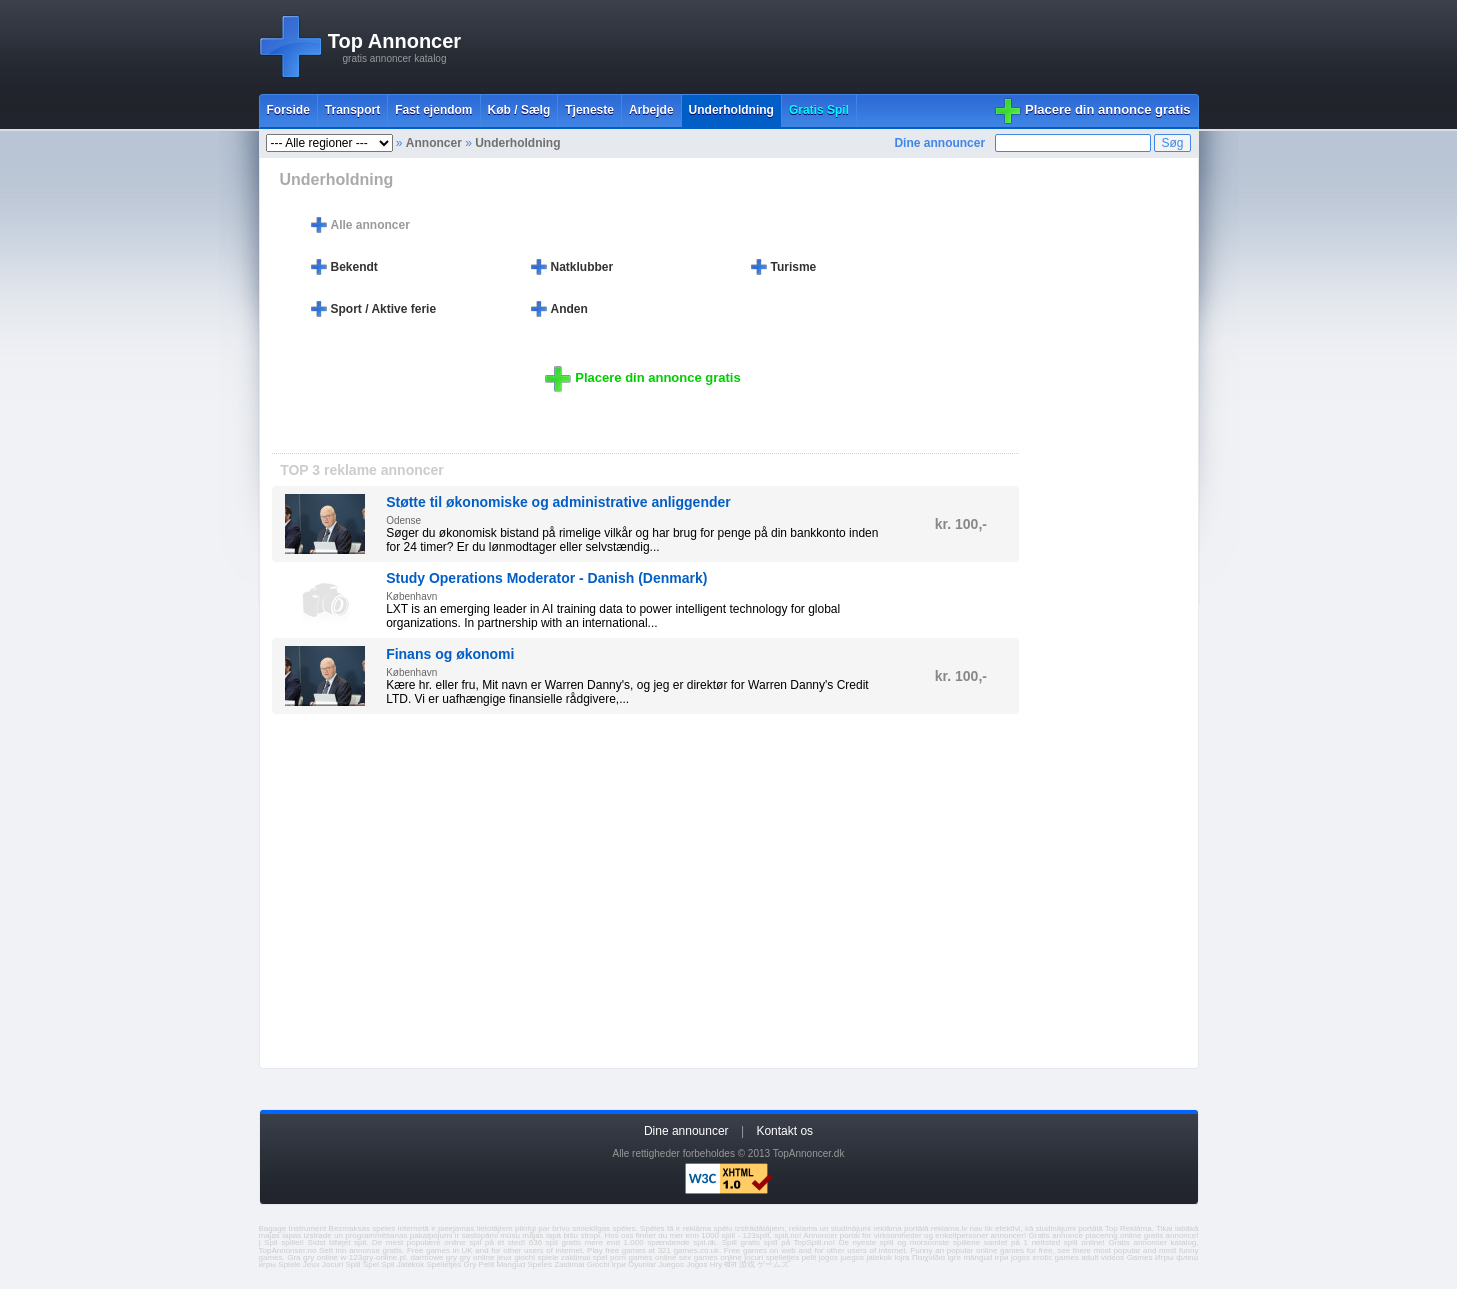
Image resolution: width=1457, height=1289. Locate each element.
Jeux (311, 1264)
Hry (716, 1264)
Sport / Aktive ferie (384, 309)
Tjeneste (589, 110)
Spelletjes (444, 1264)
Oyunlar (642, 1264)
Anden (569, 309)
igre (954, 1257)
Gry (469, 1264)
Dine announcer (939, 143)
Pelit (487, 1264)
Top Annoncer (394, 41)
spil (360, 1242)
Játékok (411, 1264)
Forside (288, 110)
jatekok (879, 1257)
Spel (371, 1264)
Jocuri (332, 1264)
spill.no (786, 1235)
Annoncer (434, 143)
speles (383, 1228)
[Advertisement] (835, 47)
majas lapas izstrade (295, 1235)
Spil (387, 1264)
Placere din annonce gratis (1107, 109)
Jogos (696, 1264)
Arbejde (651, 110)
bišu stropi (581, 1235)
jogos (828, 1257)
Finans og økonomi (450, 654)
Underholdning (731, 110)
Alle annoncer (370, 225)
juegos (852, 1257)
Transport (352, 110)
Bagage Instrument (293, 1228)
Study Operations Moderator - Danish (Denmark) (546, 578)
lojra (901, 1257)
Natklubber (582, 267)
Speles (540, 1264)
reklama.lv (949, 1228)
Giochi (598, 1264)
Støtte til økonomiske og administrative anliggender (558, 502)
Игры (1164, 1257)
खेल (730, 1264)
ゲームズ (773, 1264)
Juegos (671, 1264)
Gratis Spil (819, 110)
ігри (1002, 1257)
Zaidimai (569, 1264)
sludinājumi (1056, 1228)
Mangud (510, 1264)
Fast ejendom (433, 110)
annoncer (1007, 1235)
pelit (809, 1257)
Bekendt (354, 267)
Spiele (289, 1264)
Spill (353, 1264)
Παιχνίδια (928, 1257)
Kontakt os (784, 1131)
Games (1140, 1257)
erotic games (1056, 1257)
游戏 (747, 1264)
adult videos (1102, 1257)
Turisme (794, 267)
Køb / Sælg (519, 110)
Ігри (619, 1264)
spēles (623, 1228)
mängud (977, 1257)
